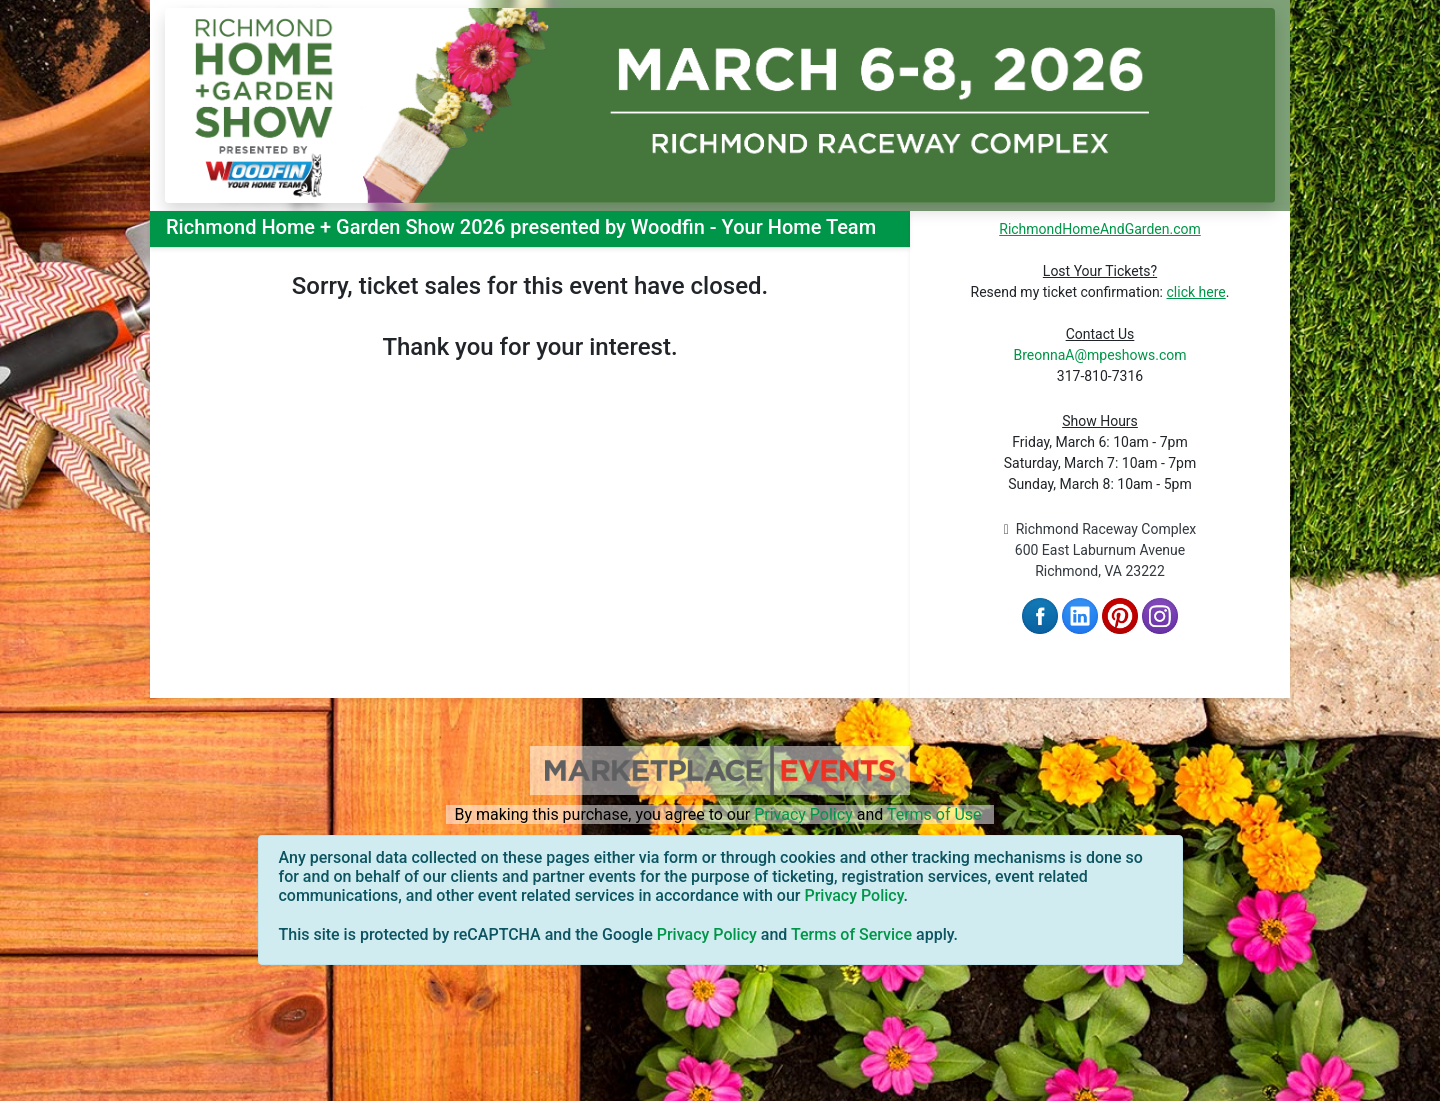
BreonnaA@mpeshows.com (1099, 355)
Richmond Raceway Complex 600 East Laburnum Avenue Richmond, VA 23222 (1100, 550)
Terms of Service (851, 934)
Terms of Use (934, 814)
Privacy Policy (803, 814)
